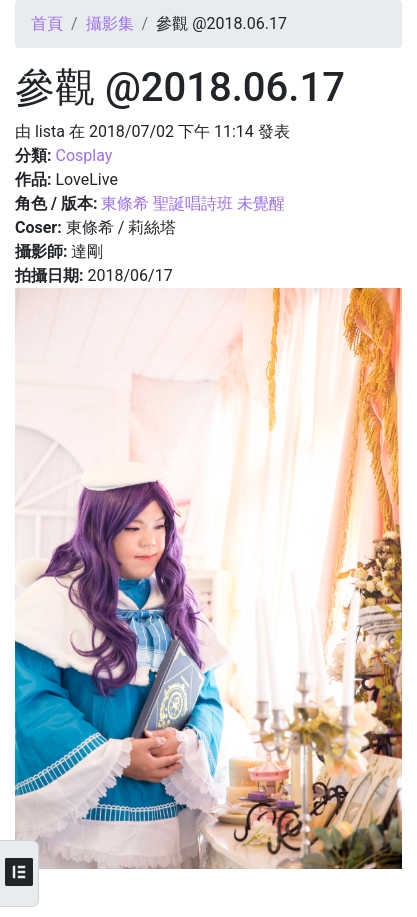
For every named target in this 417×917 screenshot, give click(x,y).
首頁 (47, 23)
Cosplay (83, 155)
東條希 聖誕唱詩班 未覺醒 (193, 203)
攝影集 (110, 23)
